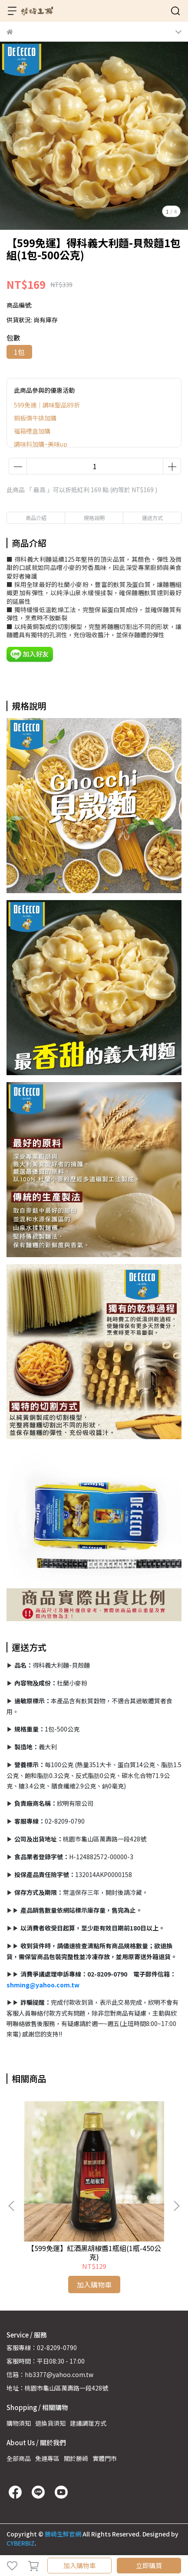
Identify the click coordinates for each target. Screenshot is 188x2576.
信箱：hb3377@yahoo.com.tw (50, 2374)
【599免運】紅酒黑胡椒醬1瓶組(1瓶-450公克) (94, 2252)
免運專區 (47, 2458)
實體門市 (104, 2458)
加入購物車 (79, 2565)
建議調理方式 (88, 2423)
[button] (176, 2206)
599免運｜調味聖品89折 (47, 405)
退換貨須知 (50, 2423)
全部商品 (19, 2458)
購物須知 (19, 2423)
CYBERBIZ (21, 2543)
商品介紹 (36, 517)
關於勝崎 (76, 2458)
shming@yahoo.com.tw (43, 1984)
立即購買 (149, 2565)
